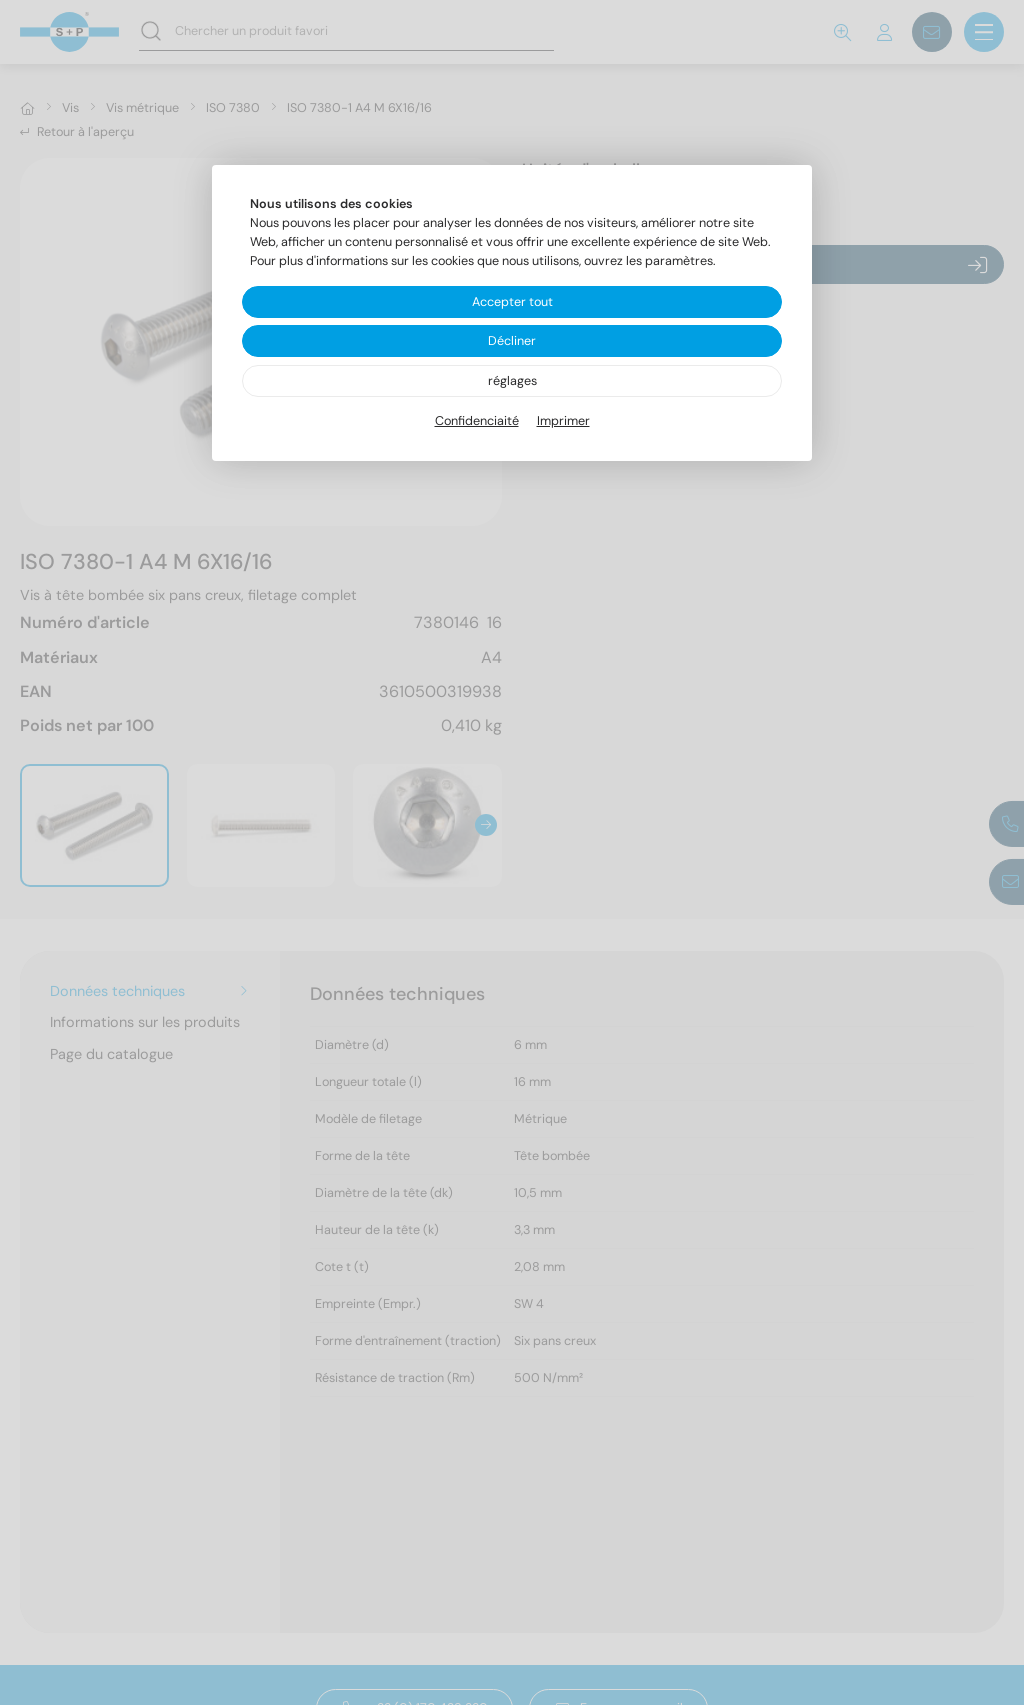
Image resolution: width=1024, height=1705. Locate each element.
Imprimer (563, 421)
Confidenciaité (477, 421)
